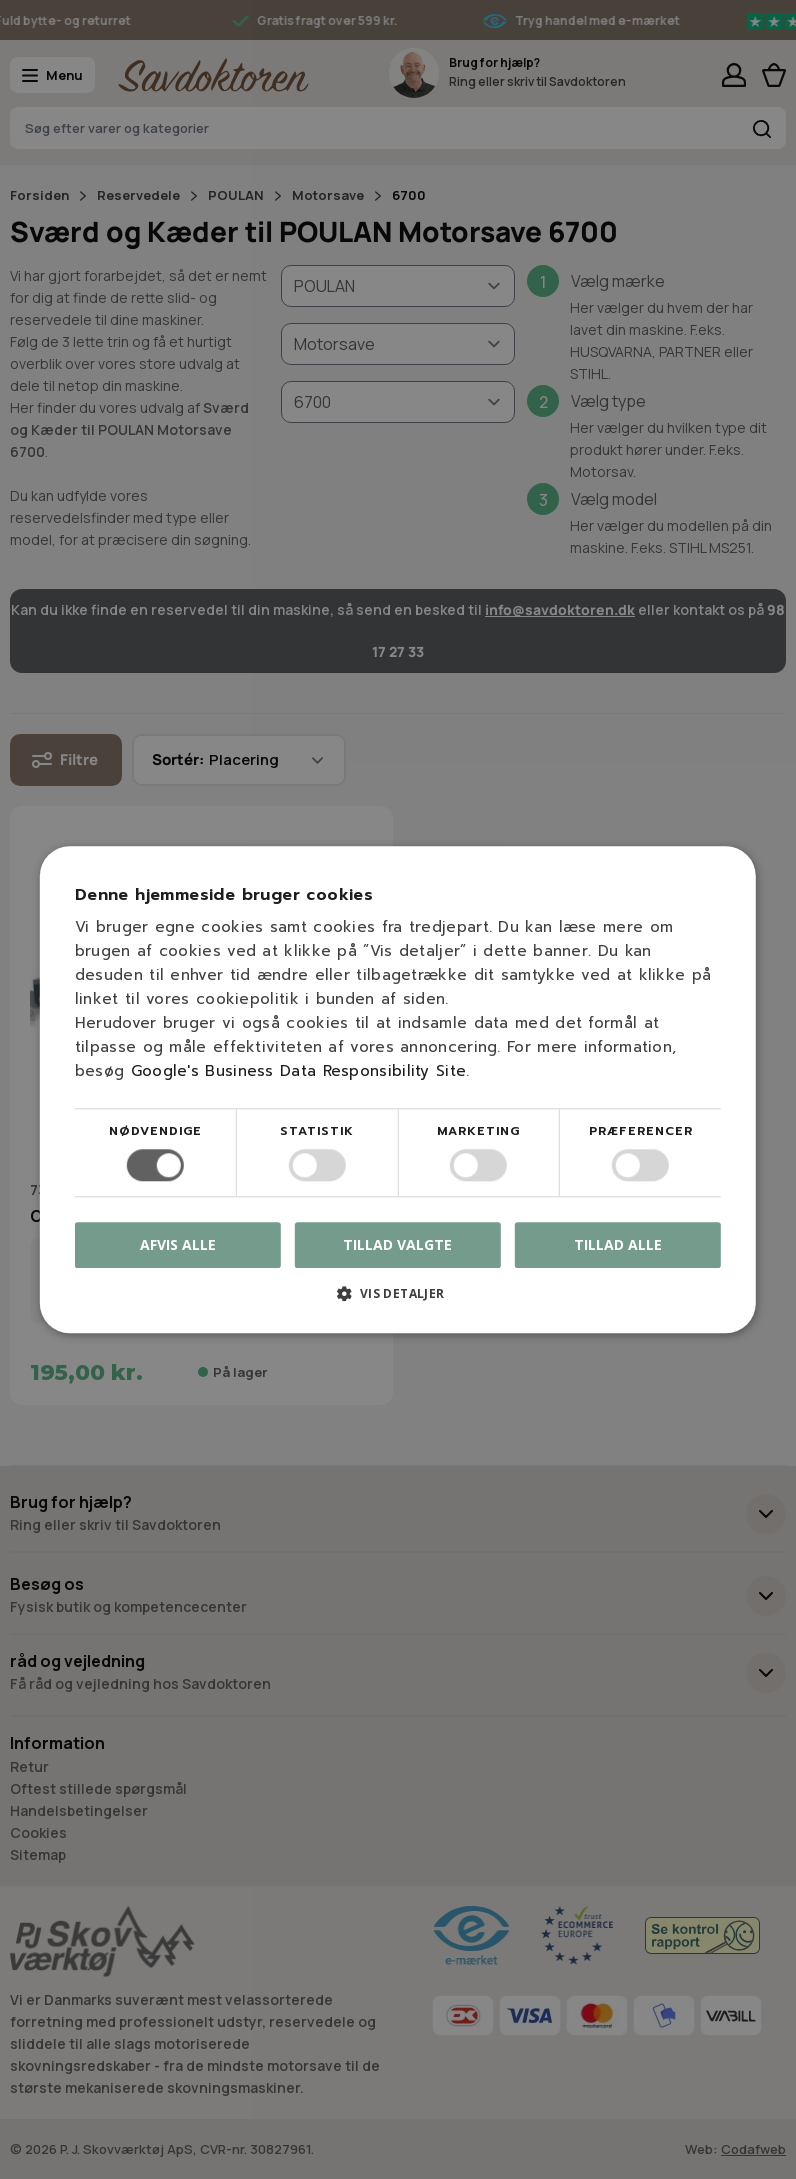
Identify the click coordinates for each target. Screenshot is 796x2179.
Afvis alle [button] (178, 1244)
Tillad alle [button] (618, 1244)
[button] (398, 1300)
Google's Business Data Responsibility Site (299, 1071)
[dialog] (398, 1089)
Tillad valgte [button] (397, 1244)
